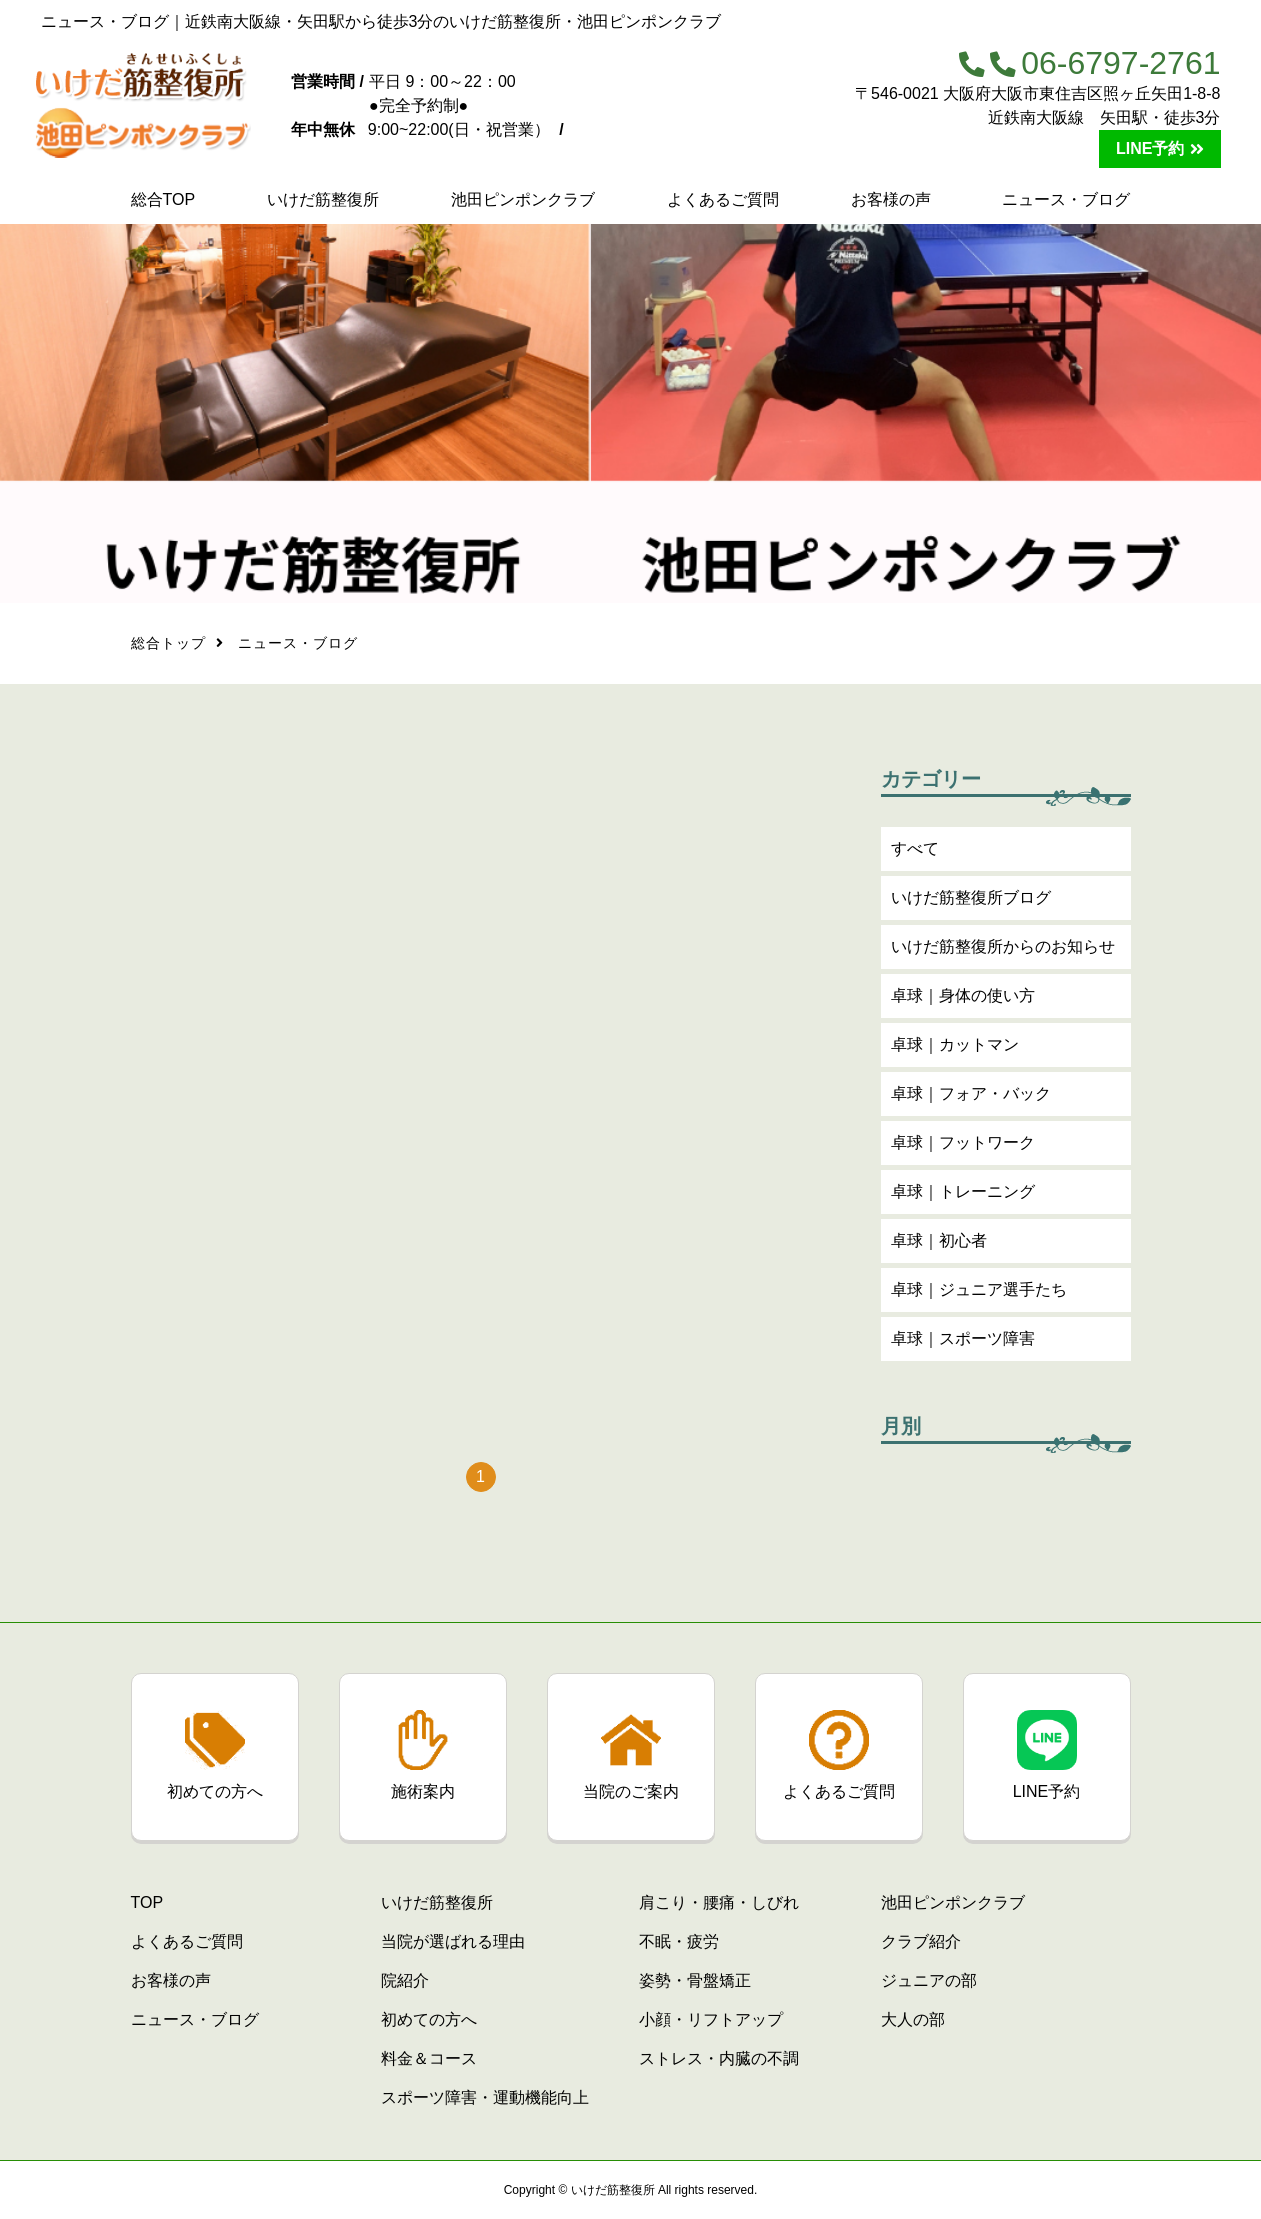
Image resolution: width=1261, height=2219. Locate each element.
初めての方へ (429, 2019)
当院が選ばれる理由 (453, 1941)
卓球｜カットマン (955, 1049)
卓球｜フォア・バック (971, 1098)
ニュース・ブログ (1066, 199)
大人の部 (913, 2019)
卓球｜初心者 (939, 1245)
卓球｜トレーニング (963, 1196)
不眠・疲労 (679, 1941)
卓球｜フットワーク (963, 1147)
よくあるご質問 (723, 199)
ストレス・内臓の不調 (719, 2058)
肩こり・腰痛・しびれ (719, 1902)
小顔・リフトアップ (711, 2019)
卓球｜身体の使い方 (963, 1000)
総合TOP (163, 199)
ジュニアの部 (929, 1980)
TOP (147, 1902)
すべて (915, 853)
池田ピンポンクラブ (523, 199)
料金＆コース (429, 2058)
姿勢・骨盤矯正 (695, 1980)
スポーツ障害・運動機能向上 (485, 2097)
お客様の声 (891, 199)
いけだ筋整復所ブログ (971, 902)
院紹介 (405, 1980)
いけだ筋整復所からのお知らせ (1003, 951)
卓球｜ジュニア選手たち (979, 1294)
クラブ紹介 (921, 1941)
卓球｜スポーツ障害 (963, 1343)
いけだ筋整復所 (323, 199)
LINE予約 (1150, 148)
